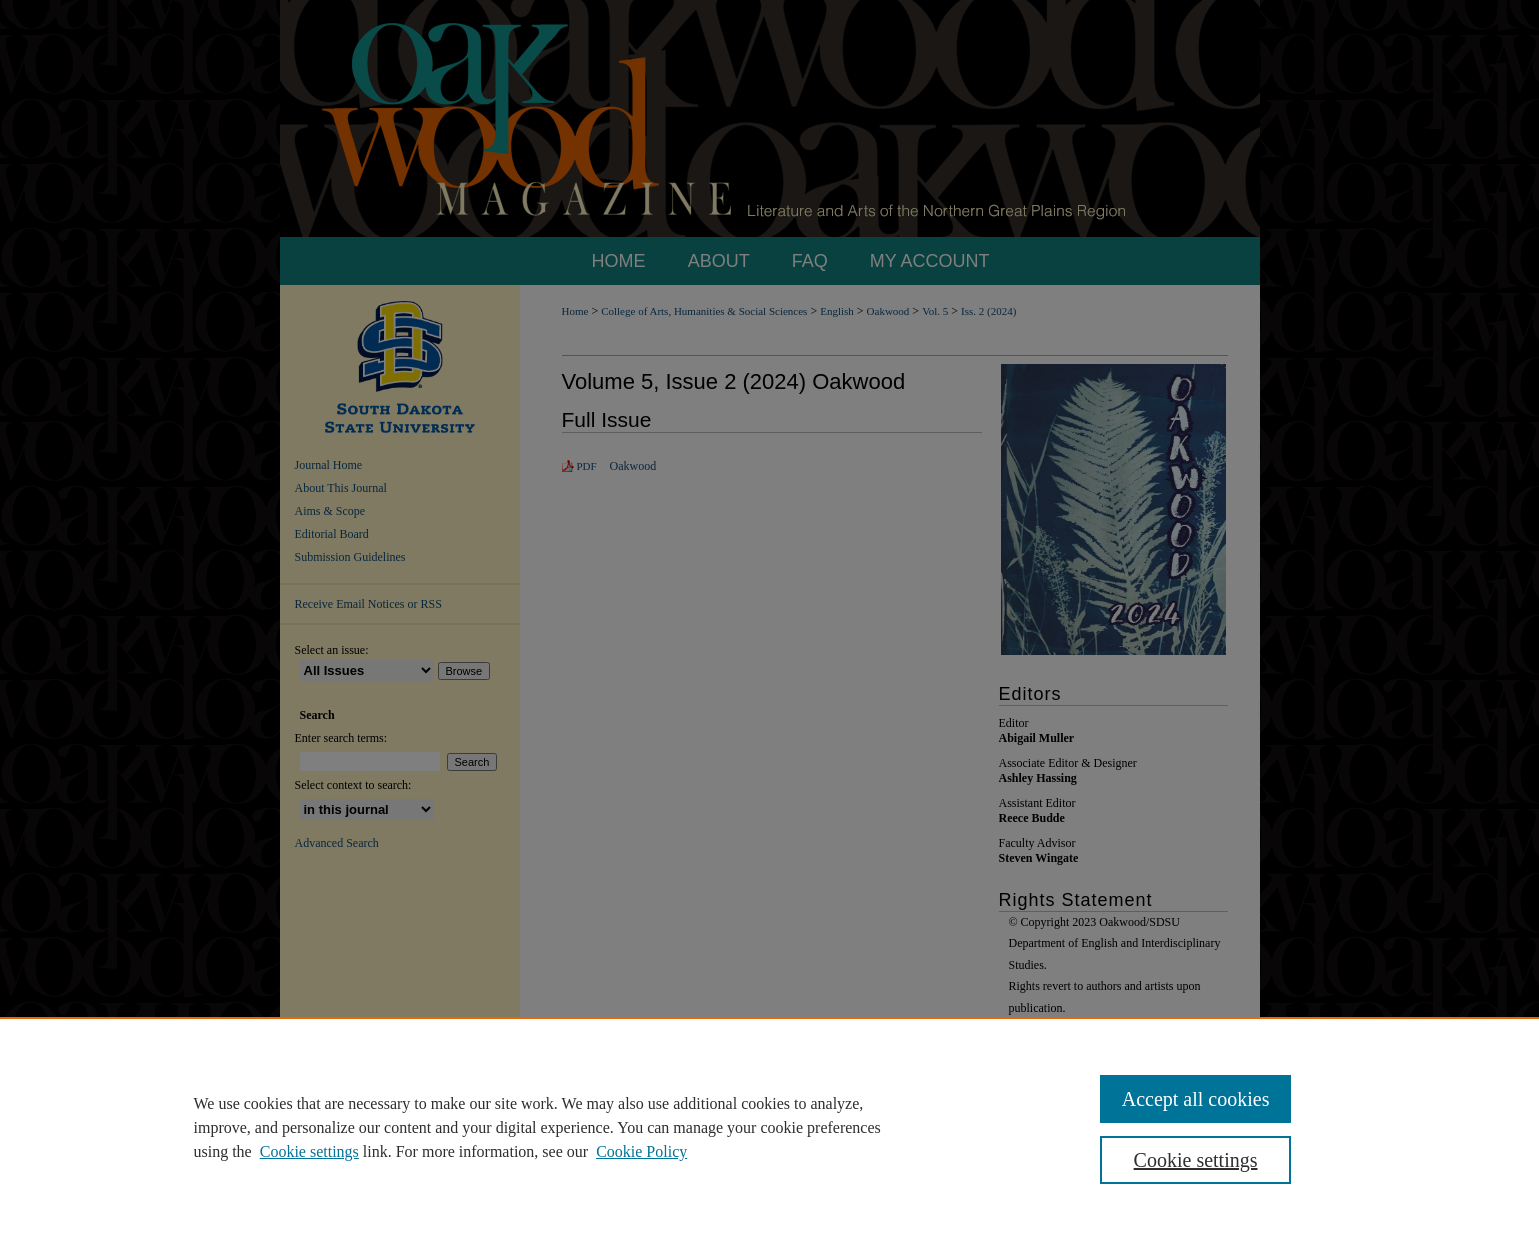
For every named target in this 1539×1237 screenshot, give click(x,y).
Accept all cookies (1196, 1099)
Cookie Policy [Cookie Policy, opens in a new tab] (641, 1151)
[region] (769, 1127)
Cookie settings (309, 1151)
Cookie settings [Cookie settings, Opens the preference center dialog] (1196, 1160)
